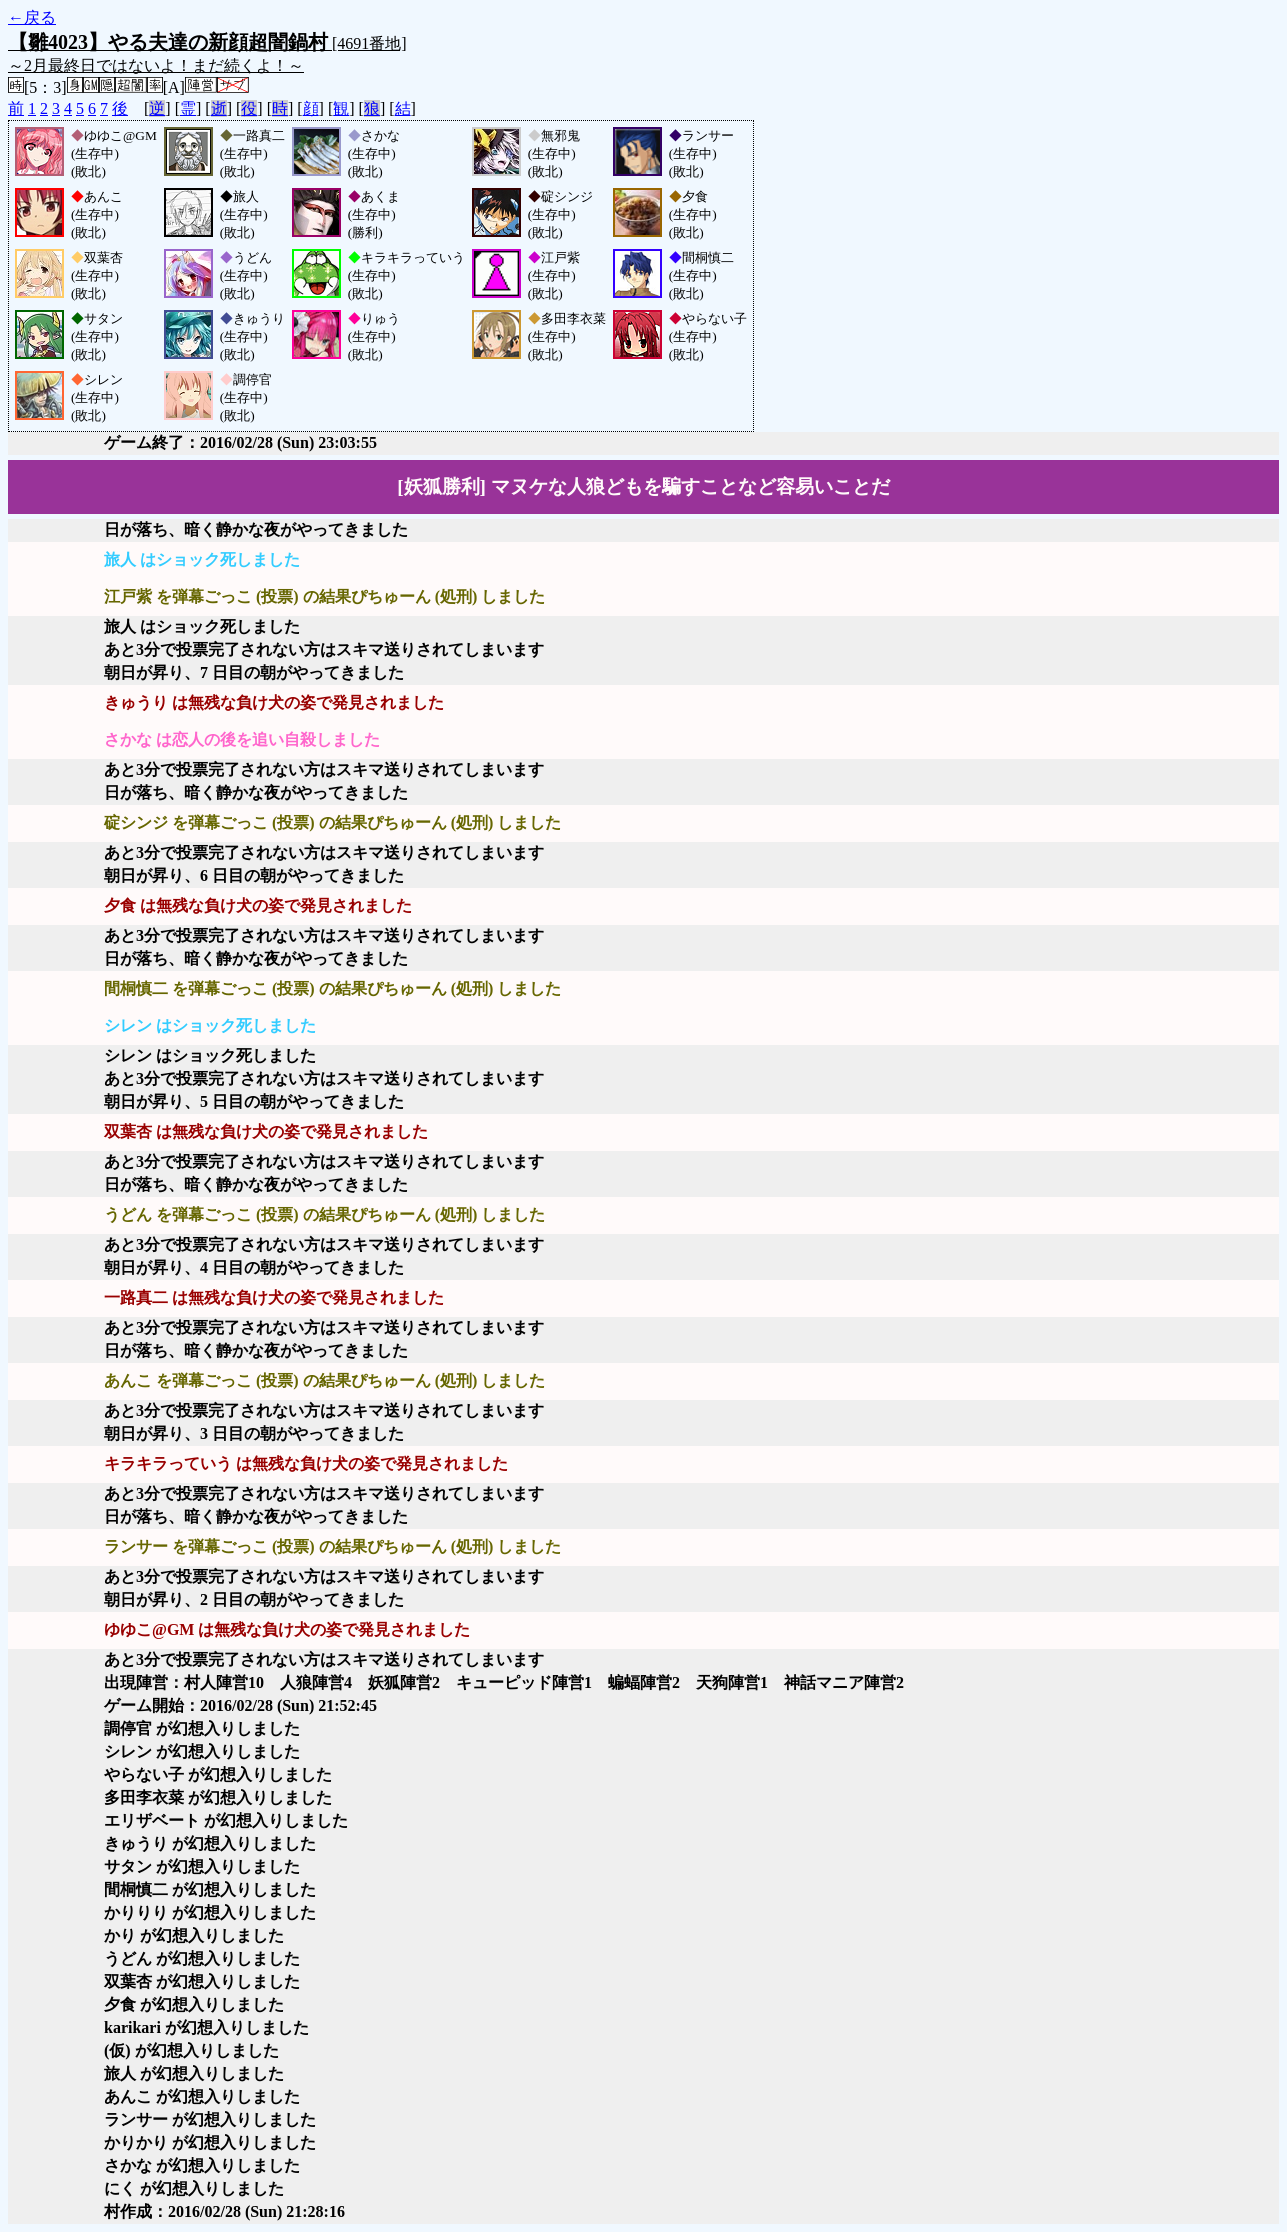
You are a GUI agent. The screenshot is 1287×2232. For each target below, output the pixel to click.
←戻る (32, 17)
